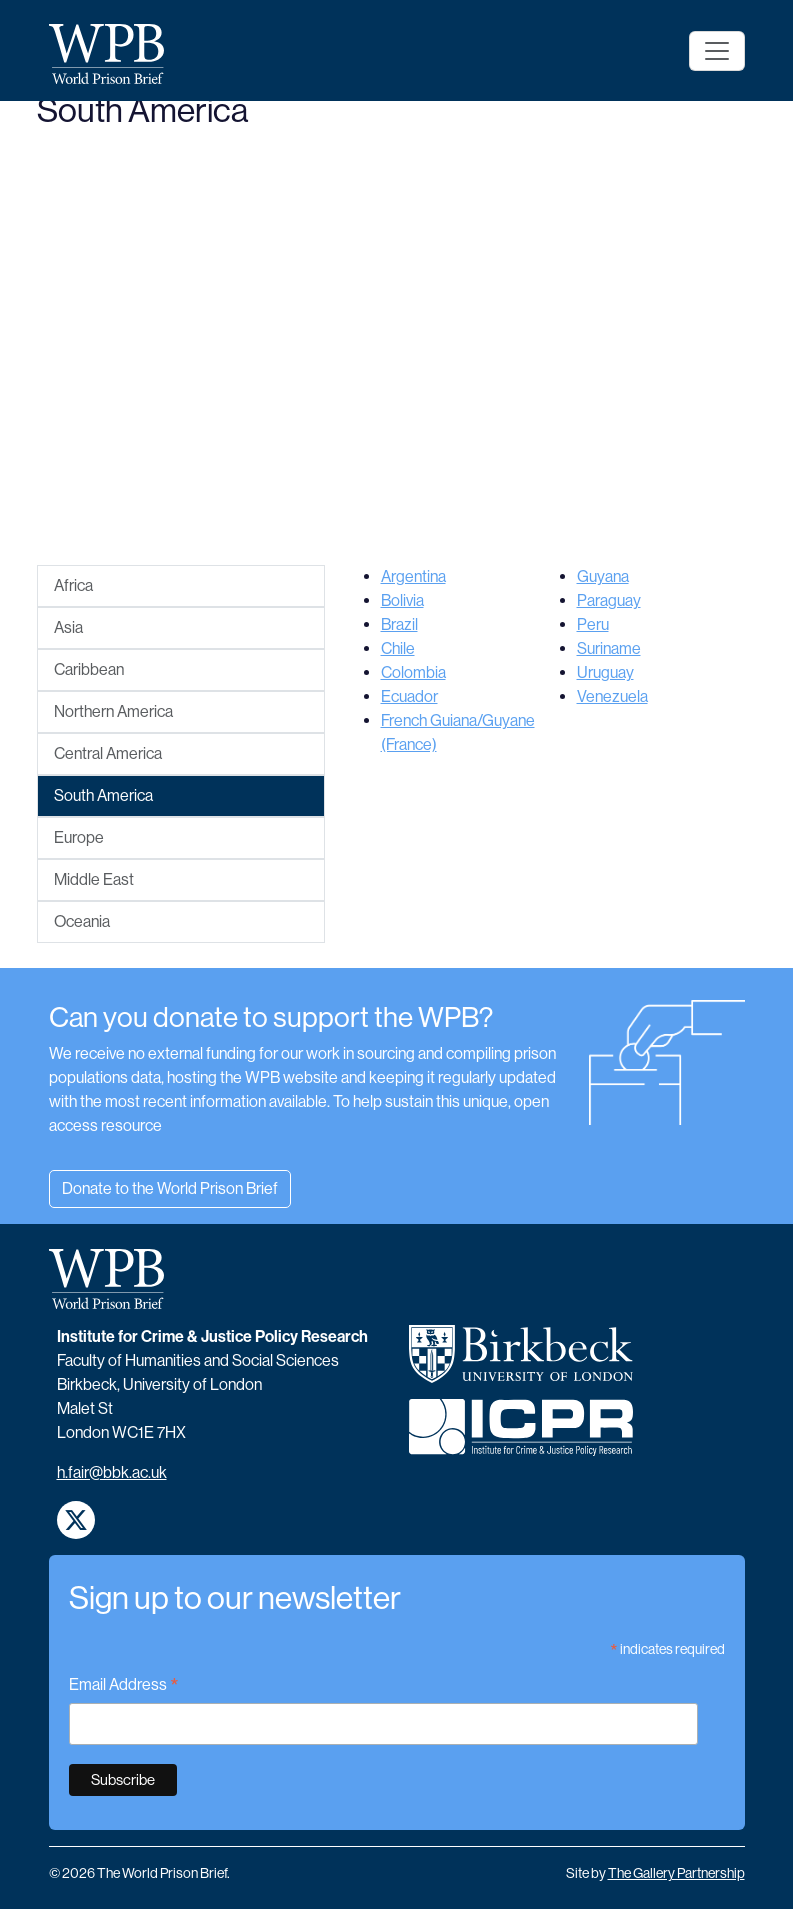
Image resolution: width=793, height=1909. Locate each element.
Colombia (413, 672)
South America (103, 795)
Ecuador (409, 696)
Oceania (82, 921)
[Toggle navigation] (717, 51)
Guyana (603, 576)
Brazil (399, 624)
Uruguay (605, 672)
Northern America (113, 711)
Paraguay (609, 600)
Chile (398, 648)
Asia (68, 627)
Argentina (413, 576)
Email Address (124, 1686)
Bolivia (402, 600)
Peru (593, 624)
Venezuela (612, 696)
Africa (73, 585)
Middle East (94, 879)
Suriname (609, 648)
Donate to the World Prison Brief (170, 1188)
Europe (79, 837)
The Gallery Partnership (676, 1873)
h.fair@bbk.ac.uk (112, 1472)
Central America (108, 753)
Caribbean (89, 669)
